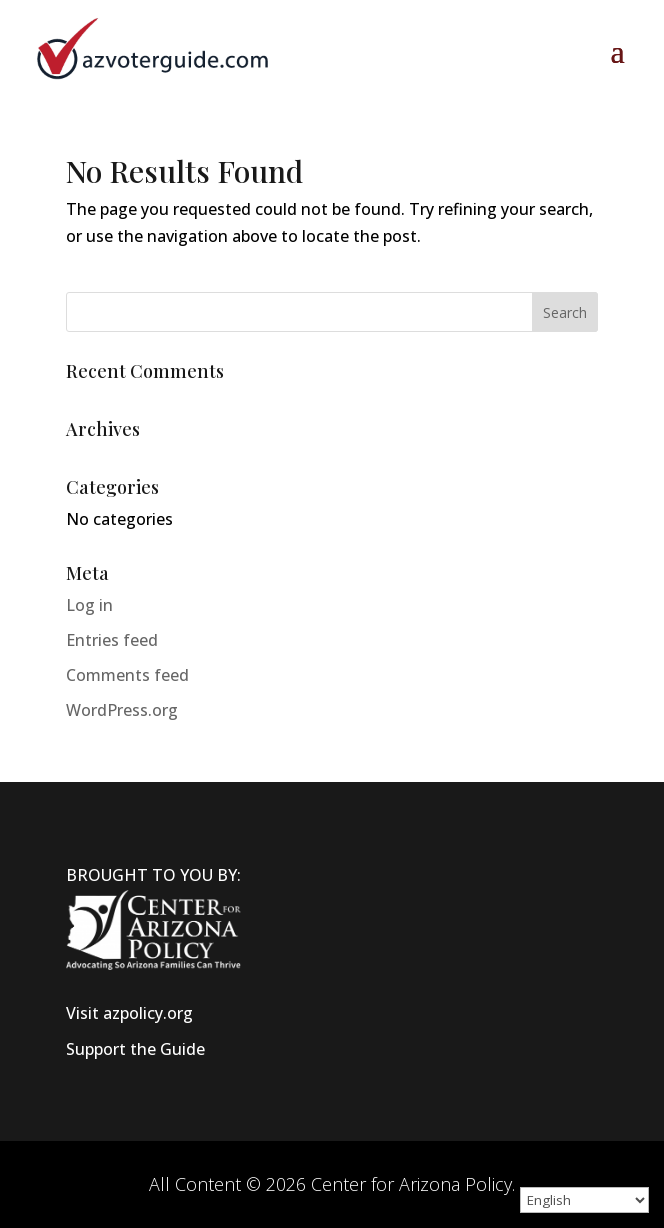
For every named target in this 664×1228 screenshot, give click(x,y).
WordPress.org (122, 710)
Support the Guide (135, 1049)
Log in (89, 605)
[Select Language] (584, 1200)
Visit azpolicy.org (129, 1013)
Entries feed (112, 640)
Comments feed (127, 675)
